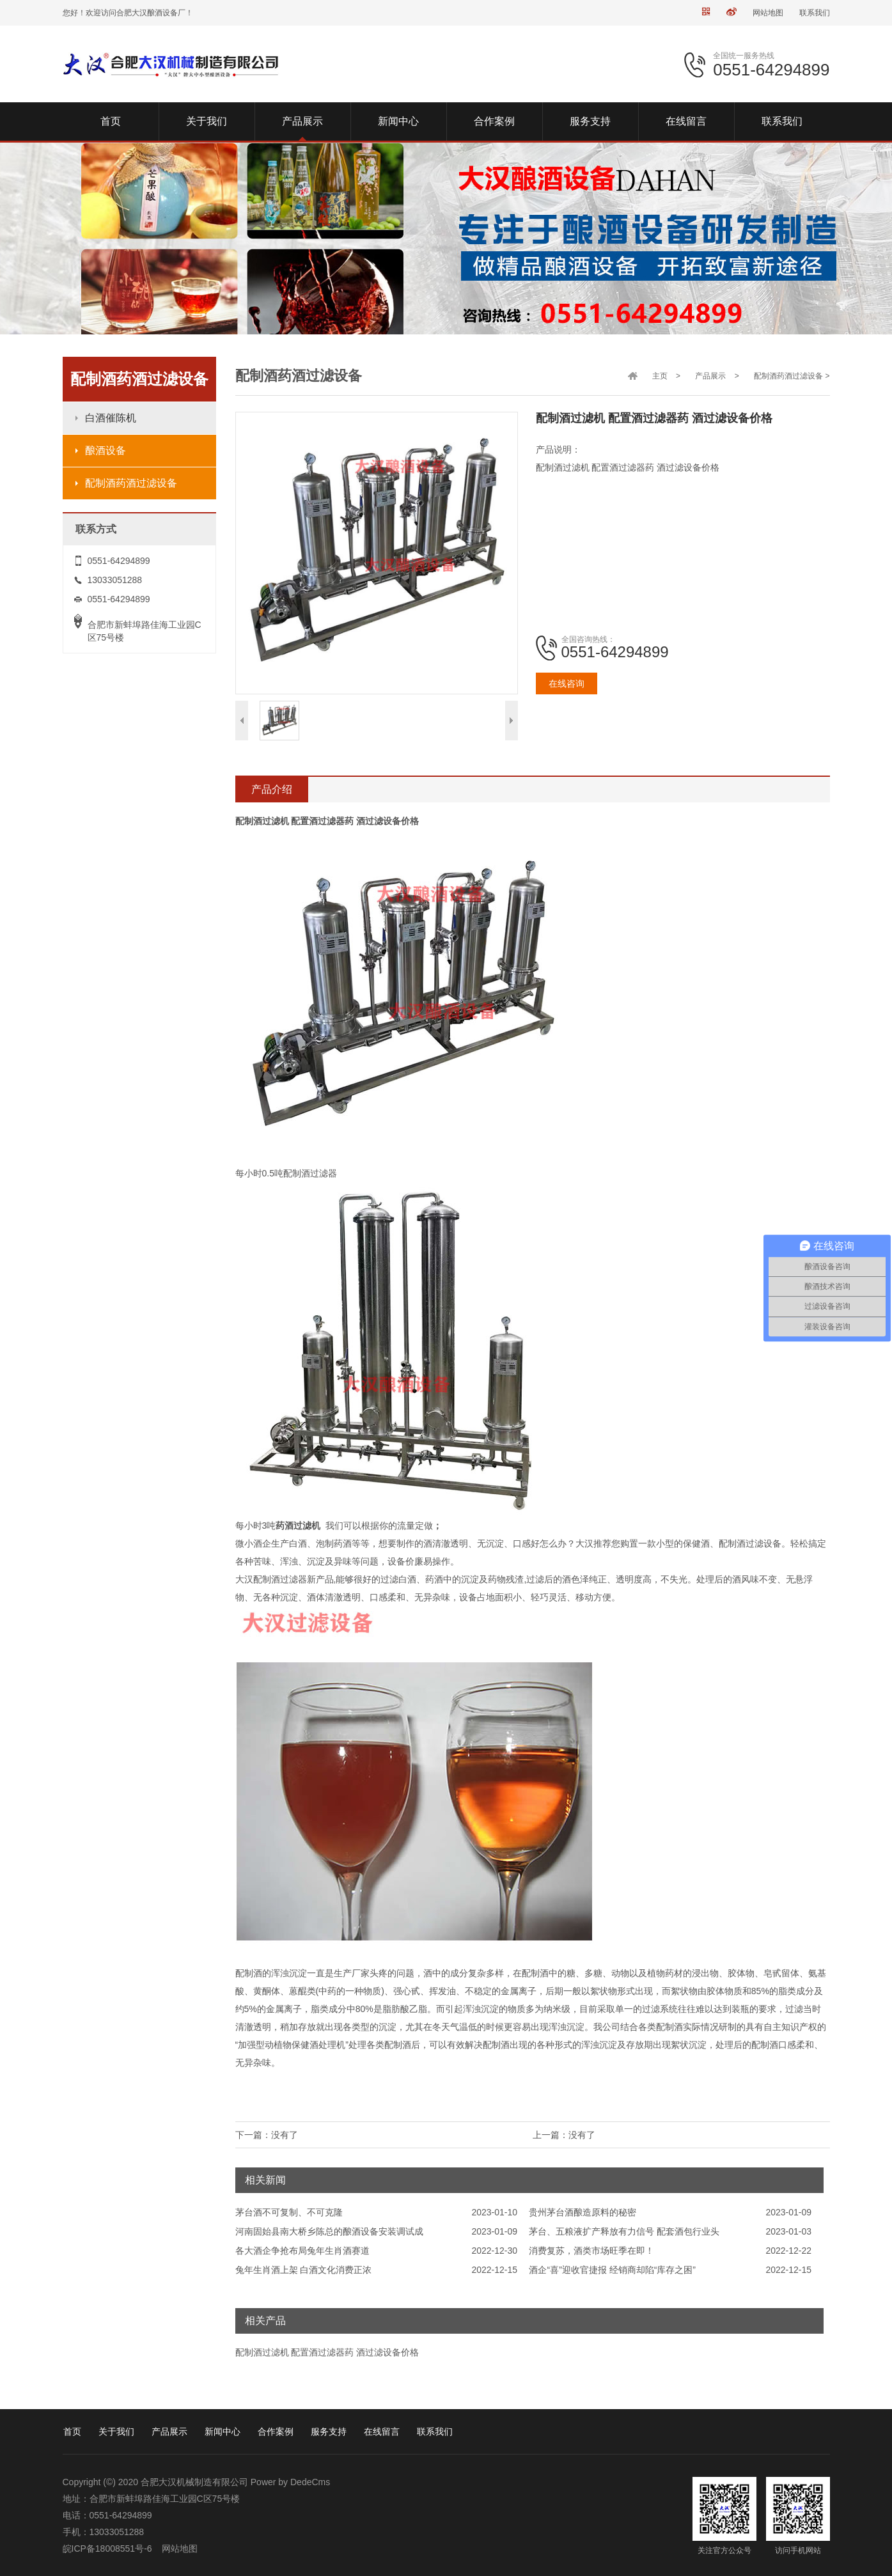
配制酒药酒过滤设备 (131, 483)
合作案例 (275, 2431)
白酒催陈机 (110, 417)
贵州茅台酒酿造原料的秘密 (582, 2212)
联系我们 (814, 12)
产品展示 (710, 375)
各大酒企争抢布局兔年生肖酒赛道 (302, 2250)
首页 (72, 2431)
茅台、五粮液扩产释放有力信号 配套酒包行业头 (624, 2231)
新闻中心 (222, 2431)
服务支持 (329, 2431)
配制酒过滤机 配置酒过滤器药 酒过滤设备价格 (327, 2352)
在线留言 (382, 2431)
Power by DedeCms (291, 2482)
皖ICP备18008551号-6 (107, 2548)
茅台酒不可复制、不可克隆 (289, 2212)
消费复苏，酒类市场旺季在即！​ (591, 2250)
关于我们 (116, 2431)
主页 (660, 375)
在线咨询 (566, 683)
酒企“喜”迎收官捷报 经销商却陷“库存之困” (612, 2270)
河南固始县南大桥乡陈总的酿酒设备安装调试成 (329, 2231)
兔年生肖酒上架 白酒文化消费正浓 (303, 2270)
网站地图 (768, 12)
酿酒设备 (105, 450)
